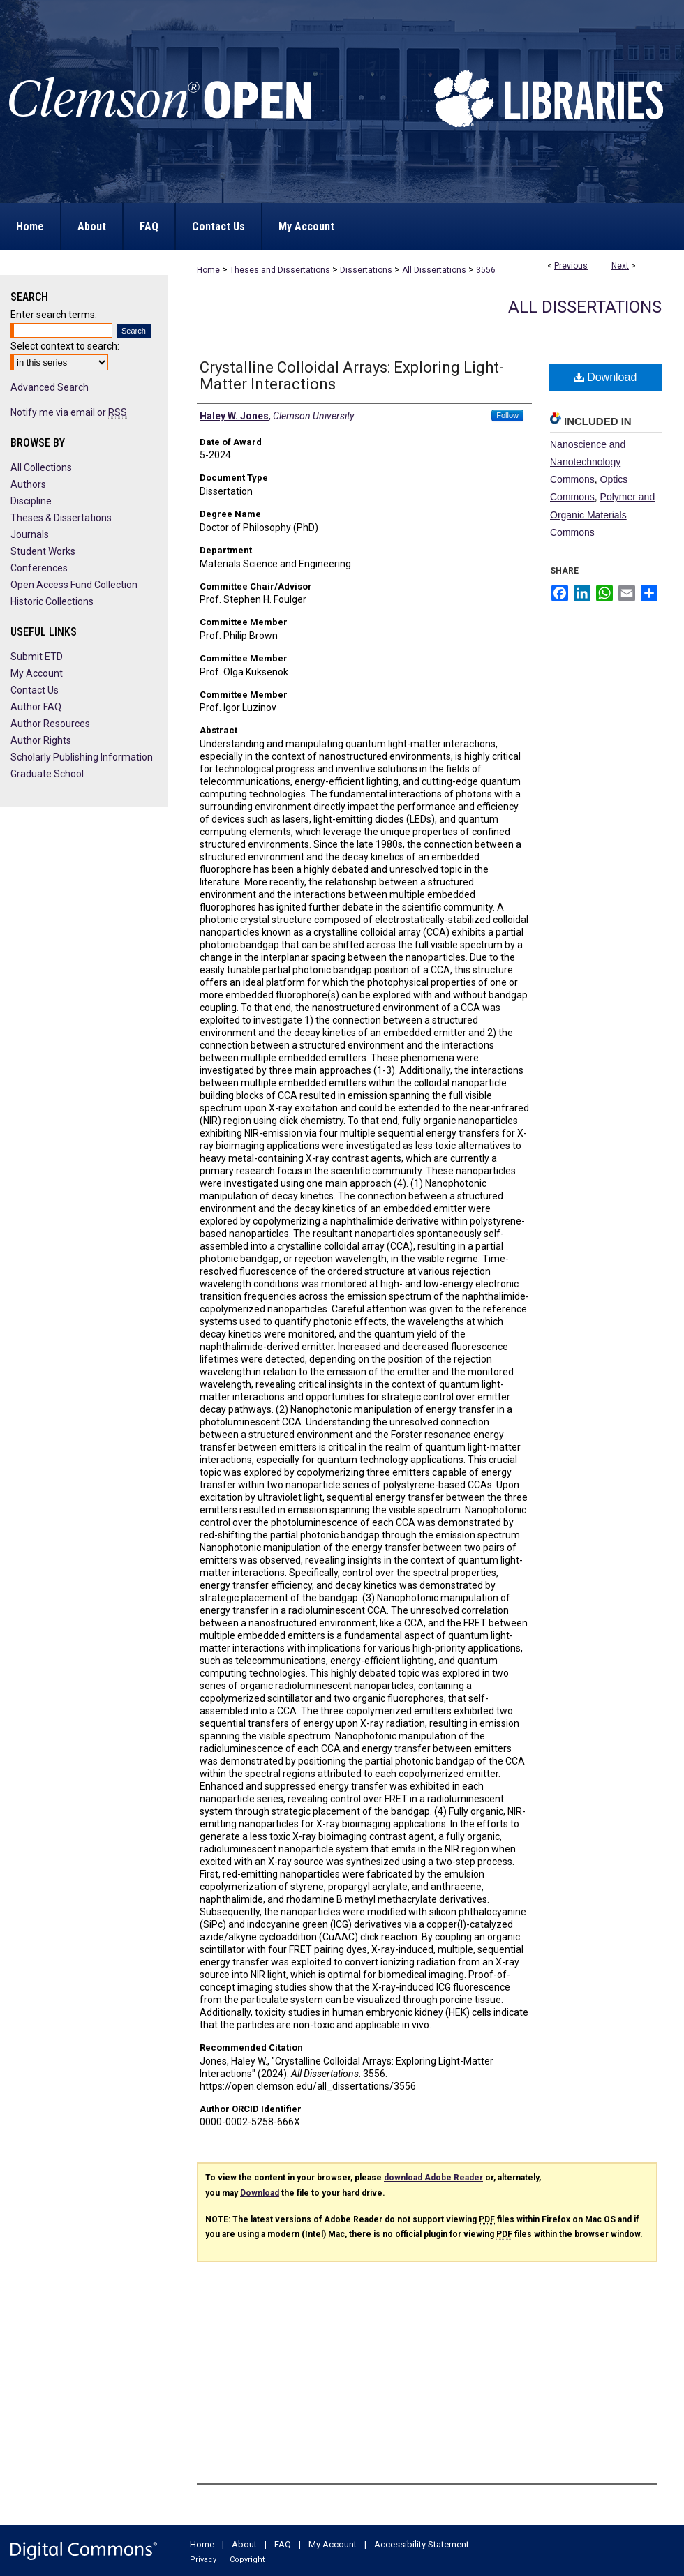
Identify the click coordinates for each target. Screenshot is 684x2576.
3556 (486, 270)
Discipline (31, 501)
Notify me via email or (68, 412)
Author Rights (40, 740)
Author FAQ (35, 706)
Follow (507, 415)
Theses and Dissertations (280, 270)
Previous (571, 266)
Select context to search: (64, 346)
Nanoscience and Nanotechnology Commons (587, 462)
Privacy (203, 2559)
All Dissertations (434, 270)
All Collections (41, 467)
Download (605, 377)
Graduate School (47, 773)
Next (620, 266)
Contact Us (34, 690)
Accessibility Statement (421, 2544)
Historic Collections (52, 601)
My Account (36, 673)
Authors (28, 484)
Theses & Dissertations (61, 517)
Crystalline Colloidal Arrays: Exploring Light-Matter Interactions (352, 376)
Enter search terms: (53, 314)
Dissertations (366, 270)
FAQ (282, 2544)
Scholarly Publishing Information (81, 757)
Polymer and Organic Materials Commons (602, 514)
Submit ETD (36, 656)
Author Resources (50, 723)
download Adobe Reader (433, 2177)
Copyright (247, 2559)
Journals (29, 534)
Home (208, 270)
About (244, 2544)
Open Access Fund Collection (73, 584)
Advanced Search (49, 387)
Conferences (39, 568)
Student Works (42, 551)
